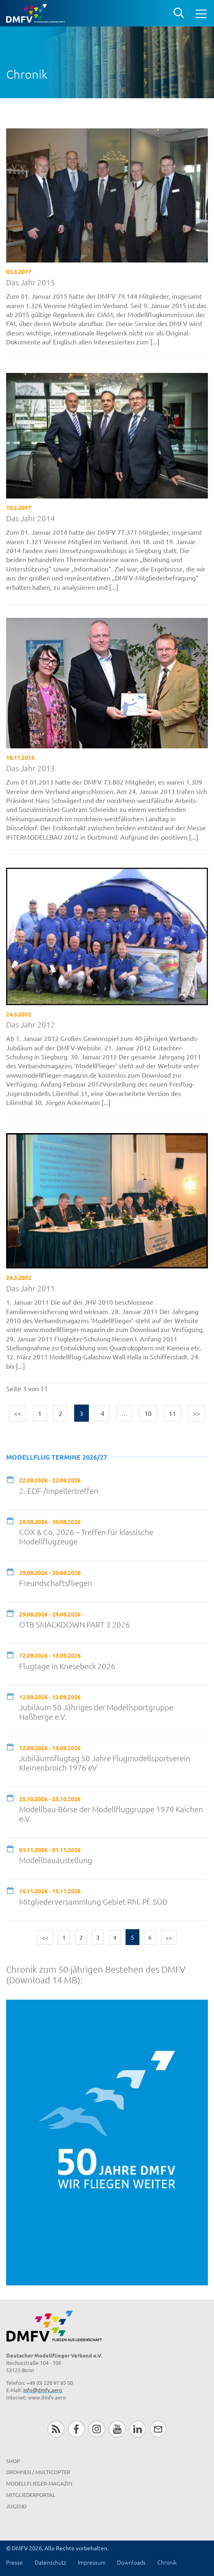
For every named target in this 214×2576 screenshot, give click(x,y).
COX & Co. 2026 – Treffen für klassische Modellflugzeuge (86, 1536)
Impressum (92, 2562)
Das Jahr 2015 (30, 282)
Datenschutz (50, 2562)
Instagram (96, 2429)
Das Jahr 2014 (30, 518)
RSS (56, 2429)
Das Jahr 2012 (30, 1024)
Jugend (16, 2506)
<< (17, 1413)
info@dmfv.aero (42, 2389)
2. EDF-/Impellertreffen (58, 1490)
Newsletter (158, 2429)
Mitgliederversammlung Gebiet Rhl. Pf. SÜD (93, 1901)
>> (196, 1413)
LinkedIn (137, 2429)
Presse (14, 2562)
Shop (13, 2460)
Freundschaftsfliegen (55, 1583)
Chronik (167, 2562)
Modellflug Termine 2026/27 (56, 1457)
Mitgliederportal (30, 2494)
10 (148, 1413)
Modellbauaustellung (55, 1860)
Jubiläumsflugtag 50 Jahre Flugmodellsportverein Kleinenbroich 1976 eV (104, 1762)
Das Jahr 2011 (30, 1288)
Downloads (131, 2562)
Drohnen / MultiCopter (38, 2471)
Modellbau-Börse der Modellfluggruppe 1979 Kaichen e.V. (111, 1813)
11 (172, 1413)
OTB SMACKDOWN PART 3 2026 (74, 1624)
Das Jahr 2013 (30, 768)
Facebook (76, 2429)
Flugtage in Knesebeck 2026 (67, 1666)
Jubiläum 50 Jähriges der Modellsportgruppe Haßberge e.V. (96, 1712)
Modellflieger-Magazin (39, 2483)
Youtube (117, 2429)
